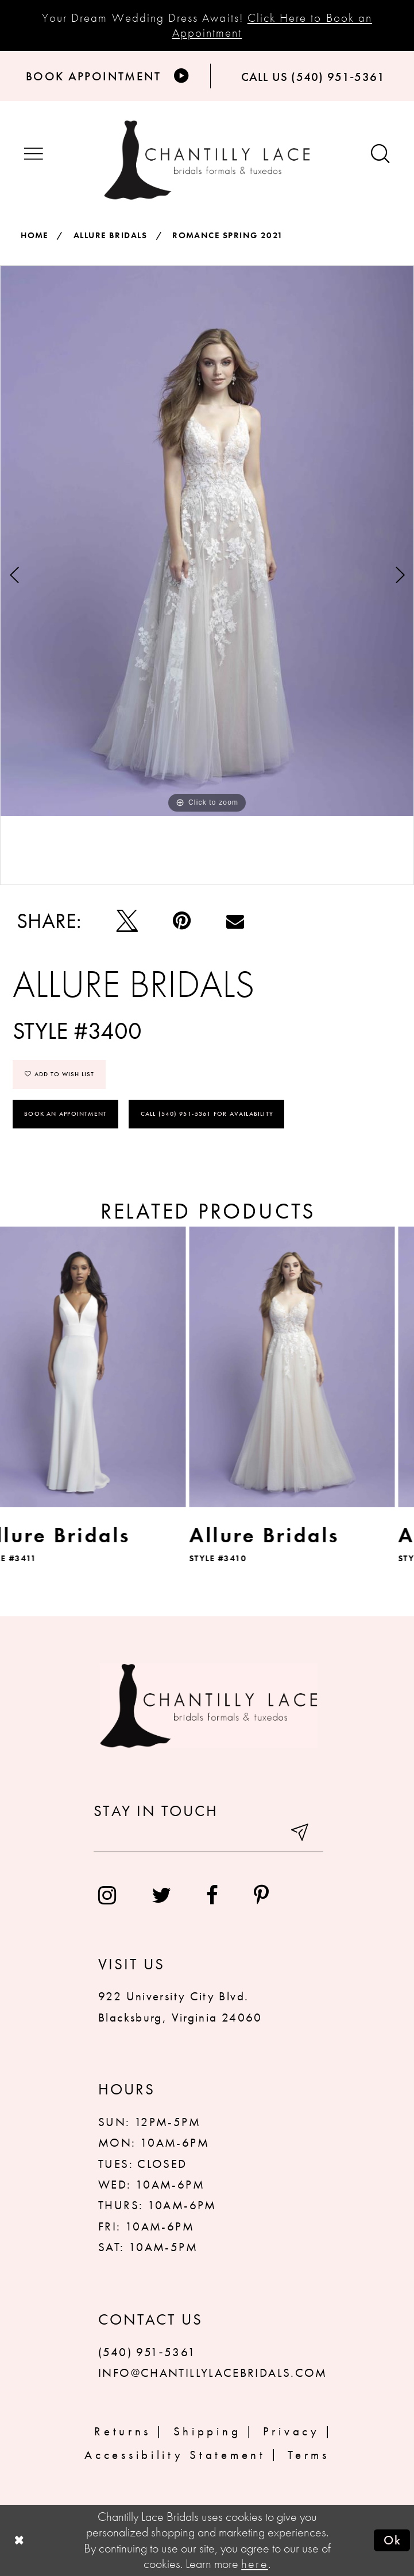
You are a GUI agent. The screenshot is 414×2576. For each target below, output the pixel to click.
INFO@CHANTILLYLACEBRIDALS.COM (212, 2372)
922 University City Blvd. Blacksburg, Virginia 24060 (180, 2006)
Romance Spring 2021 (228, 235)
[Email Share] (235, 921)
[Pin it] (182, 921)
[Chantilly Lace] (207, 160)
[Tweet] (127, 921)
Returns (122, 2431)
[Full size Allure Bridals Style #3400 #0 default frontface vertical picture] (207, 541)
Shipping (207, 2431)
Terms (309, 2454)
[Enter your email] (208, 1835)
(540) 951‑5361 (147, 2352)
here (254, 2563)
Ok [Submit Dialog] (393, 2540)
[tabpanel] (207, 541)
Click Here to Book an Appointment (272, 25)
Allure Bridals (110, 235)
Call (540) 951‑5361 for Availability (207, 1113)
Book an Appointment (65, 1113)
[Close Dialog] (19, 2540)
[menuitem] (107, 1896)
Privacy (291, 2431)
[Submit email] (301, 1835)
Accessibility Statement (174, 2454)
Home (34, 235)
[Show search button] (380, 155)
